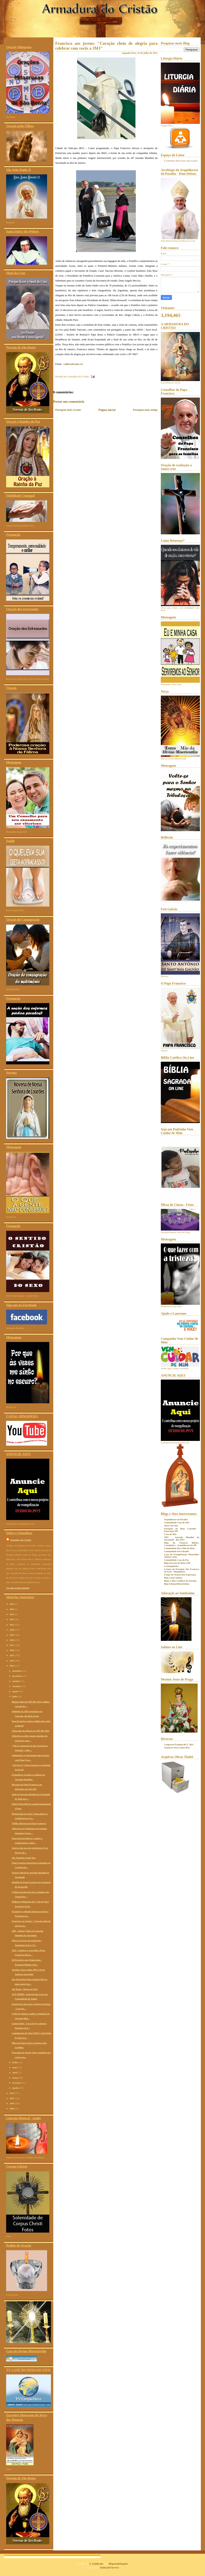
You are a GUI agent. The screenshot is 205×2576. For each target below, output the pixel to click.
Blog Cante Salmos (173, 1577)
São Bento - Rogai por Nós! (25, 1989)
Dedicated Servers (109, 2567)
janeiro (16, 2088)
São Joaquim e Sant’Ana (23, 1857)
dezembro (17, 1671)
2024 (12, 1609)
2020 (12, 1630)
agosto (15, 1691)
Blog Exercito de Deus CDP (177, 1563)
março (15, 2077)
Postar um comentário (68, 401)
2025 (12, 1604)
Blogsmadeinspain (118, 2563)
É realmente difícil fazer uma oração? (181, 160)
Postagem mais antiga (145, 409)
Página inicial (107, 409)
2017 (12, 1645)
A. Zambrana (96, 2563)
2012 (12, 2093)
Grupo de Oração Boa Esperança (180, 1574)
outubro (16, 1681)
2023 (12, 1614)
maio (15, 2067)
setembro (17, 1686)
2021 (12, 1624)
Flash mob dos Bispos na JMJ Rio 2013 (30, 1731)
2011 (12, 2098)
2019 (12, 1635)
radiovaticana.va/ (73, 363)
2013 (12, 1666)
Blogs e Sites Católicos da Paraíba (180, 1580)
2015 (12, 1655)
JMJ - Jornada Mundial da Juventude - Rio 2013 (181, 1538)
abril (14, 2072)
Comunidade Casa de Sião (176, 1522)
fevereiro (16, 2083)
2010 (12, 2103)
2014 (12, 1660)
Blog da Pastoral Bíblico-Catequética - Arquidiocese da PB (181, 1543)
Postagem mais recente (68, 409)
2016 (12, 1650)
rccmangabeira (171, 1566)
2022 (12, 1619)
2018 (12, 1640)
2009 (12, 2108)
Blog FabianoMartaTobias (176, 1584)
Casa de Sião (170, 1534)
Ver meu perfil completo (17, 1588)
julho (15, 1696)
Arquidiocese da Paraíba (176, 1519)
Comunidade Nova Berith (176, 1551)
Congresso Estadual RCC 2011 (179, 1744)
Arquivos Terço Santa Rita (177, 1747)
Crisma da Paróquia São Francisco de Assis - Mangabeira (181, 1570)
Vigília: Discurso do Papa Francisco (29, 1823)
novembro (17, 1676)
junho (15, 2062)
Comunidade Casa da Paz (176, 1560)
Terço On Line (171, 1525)
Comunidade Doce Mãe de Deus (179, 1548)
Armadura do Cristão (20, 1540)
